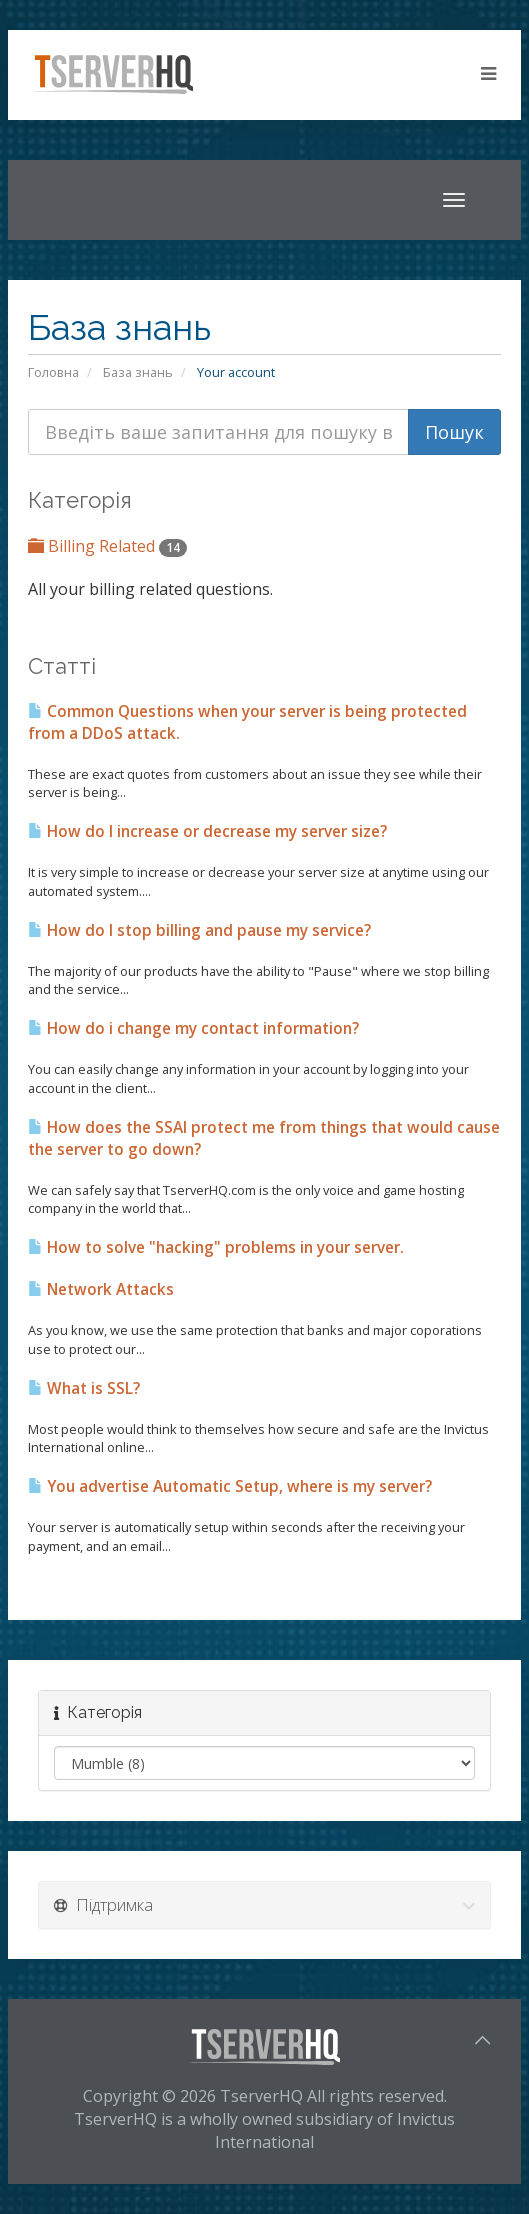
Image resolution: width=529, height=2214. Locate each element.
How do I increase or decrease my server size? (207, 831)
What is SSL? (84, 1388)
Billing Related (107, 546)
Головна (53, 372)
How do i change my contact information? (193, 1028)
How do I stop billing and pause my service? (199, 930)
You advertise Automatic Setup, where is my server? (230, 1486)
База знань (138, 372)
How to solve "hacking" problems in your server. (216, 1247)
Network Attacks (101, 1289)
